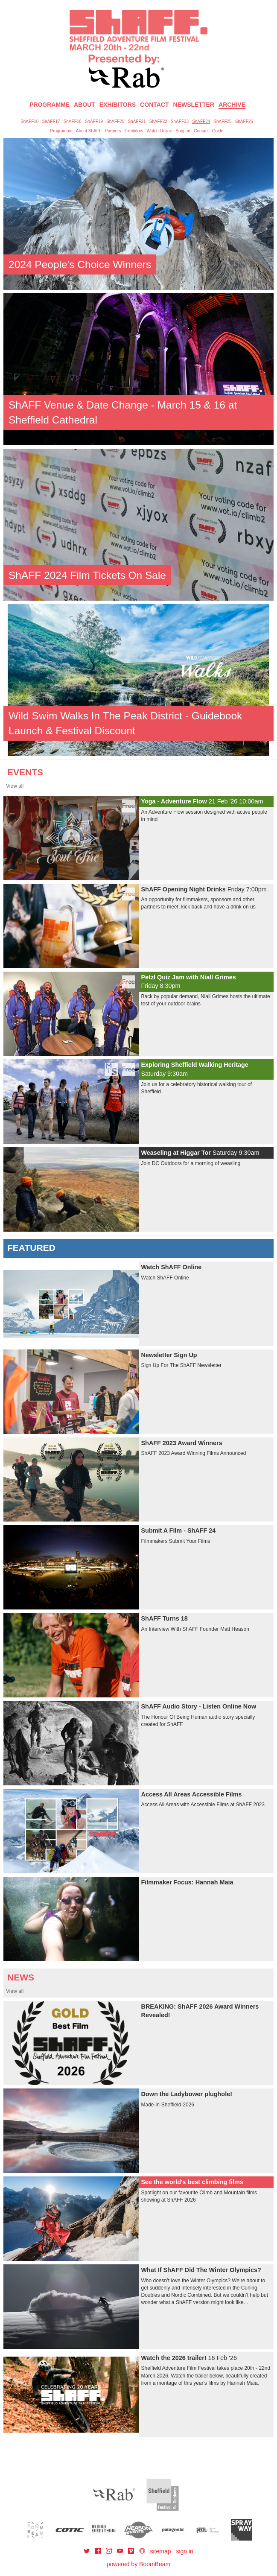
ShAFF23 (180, 121)
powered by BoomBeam (138, 2564)
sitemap (160, 2551)
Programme (61, 131)
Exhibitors (117, 104)
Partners (113, 131)
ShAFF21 (137, 121)
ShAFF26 (244, 121)
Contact (154, 104)
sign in (184, 2551)
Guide (218, 131)
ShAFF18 (73, 121)
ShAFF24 (201, 121)
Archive (232, 104)
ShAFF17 (51, 121)
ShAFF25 (222, 121)
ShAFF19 (94, 121)
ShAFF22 (158, 121)
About (84, 104)
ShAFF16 (29, 121)
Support (182, 131)
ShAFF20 (115, 121)
